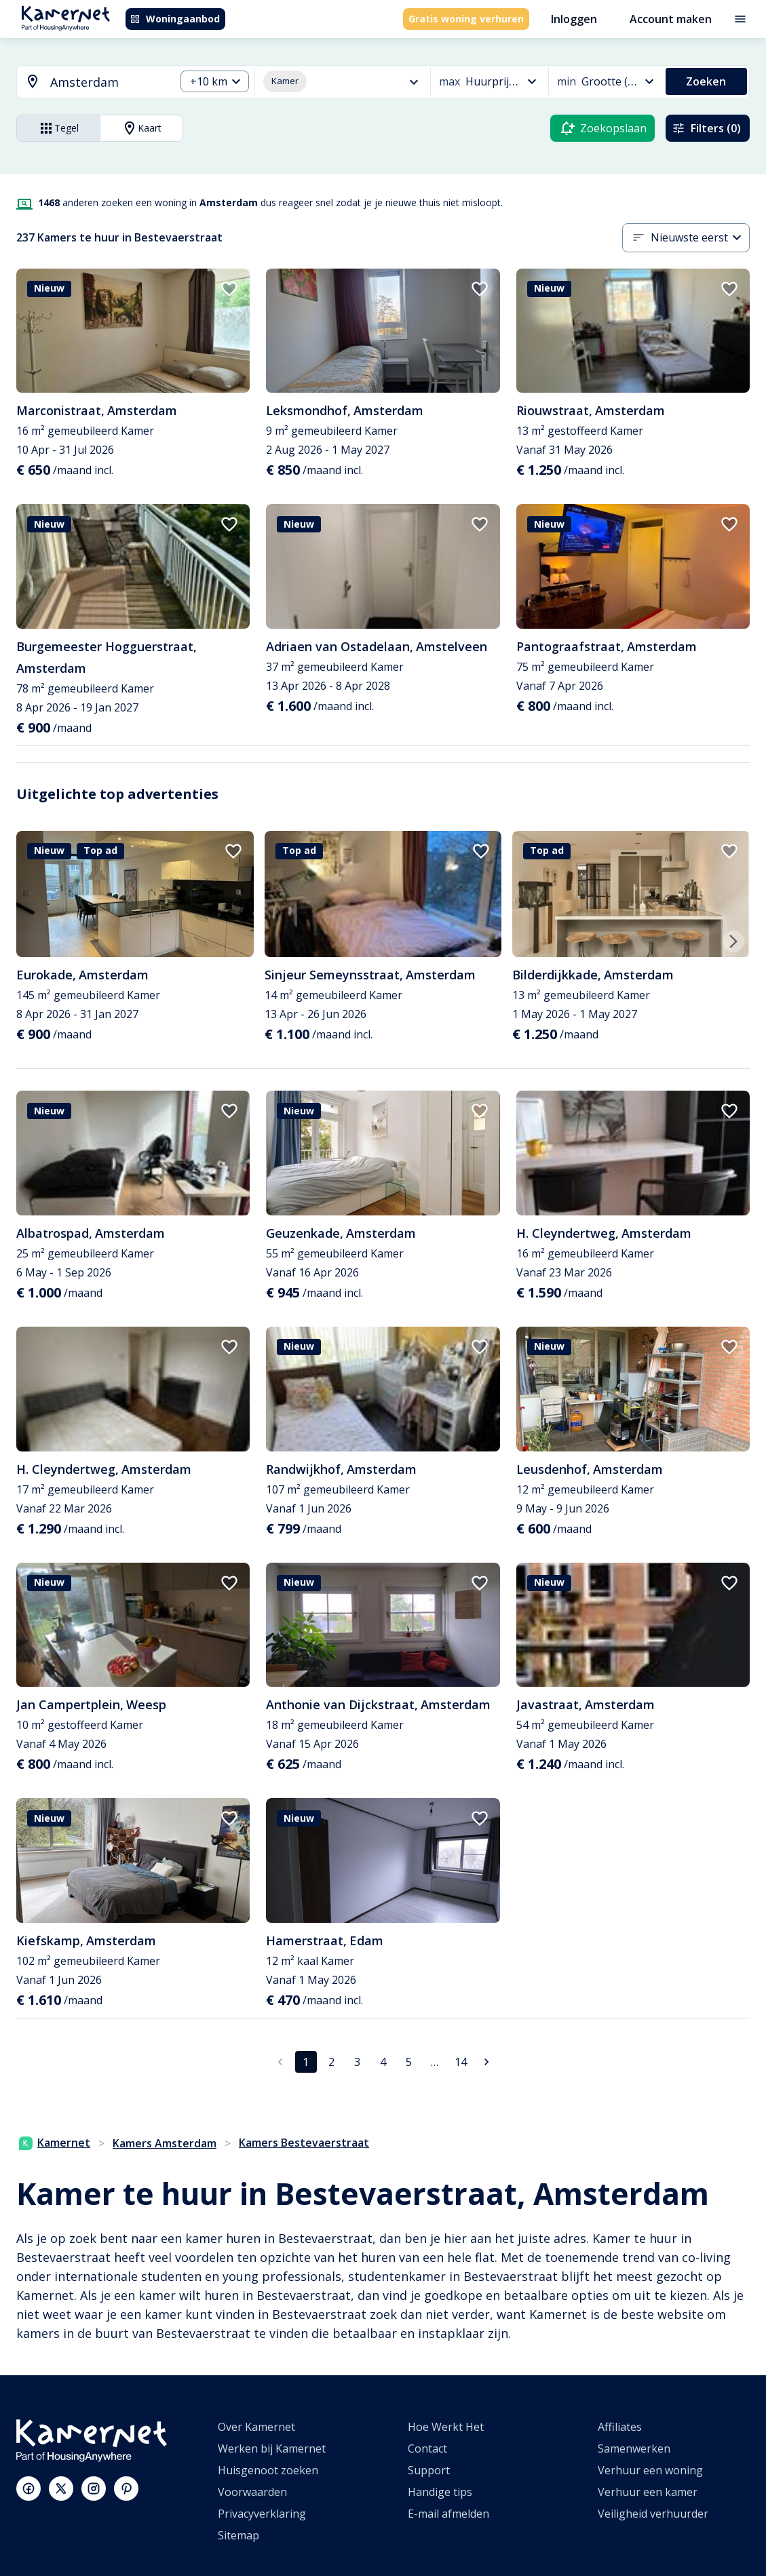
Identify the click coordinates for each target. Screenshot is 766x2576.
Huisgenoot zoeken (268, 2470)
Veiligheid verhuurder (653, 2513)
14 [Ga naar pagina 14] (461, 2061)
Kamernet (54, 2142)
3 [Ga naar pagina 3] (357, 2061)
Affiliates (620, 2426)
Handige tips (440, 2491)
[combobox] (88, 82)
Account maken (671, 19)
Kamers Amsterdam (164, 2143)
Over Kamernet (256, 2426)
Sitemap (238, 2535)
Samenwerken (634, 2448)
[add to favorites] (229, 288)
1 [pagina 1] (306, 2061)
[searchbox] (108, 82)
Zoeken (706, 81)
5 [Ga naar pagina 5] (409, 2061)
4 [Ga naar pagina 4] (383, 2061)
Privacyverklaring (262, 2513)
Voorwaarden (252, 2491)
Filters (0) (706, 128)
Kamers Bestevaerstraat (304, 2142)
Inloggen (574, 19)
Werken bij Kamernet (272, 2448)
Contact (427, 2448)
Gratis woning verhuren (466, 18)
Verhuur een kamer (647, 2491)
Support (429, 2470)
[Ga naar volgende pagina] (486, 2062)
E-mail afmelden (448, 2513)
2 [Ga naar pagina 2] (331, 2061)
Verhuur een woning (650, 2470)
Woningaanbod (175, 18)
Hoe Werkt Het (446, 2426)
